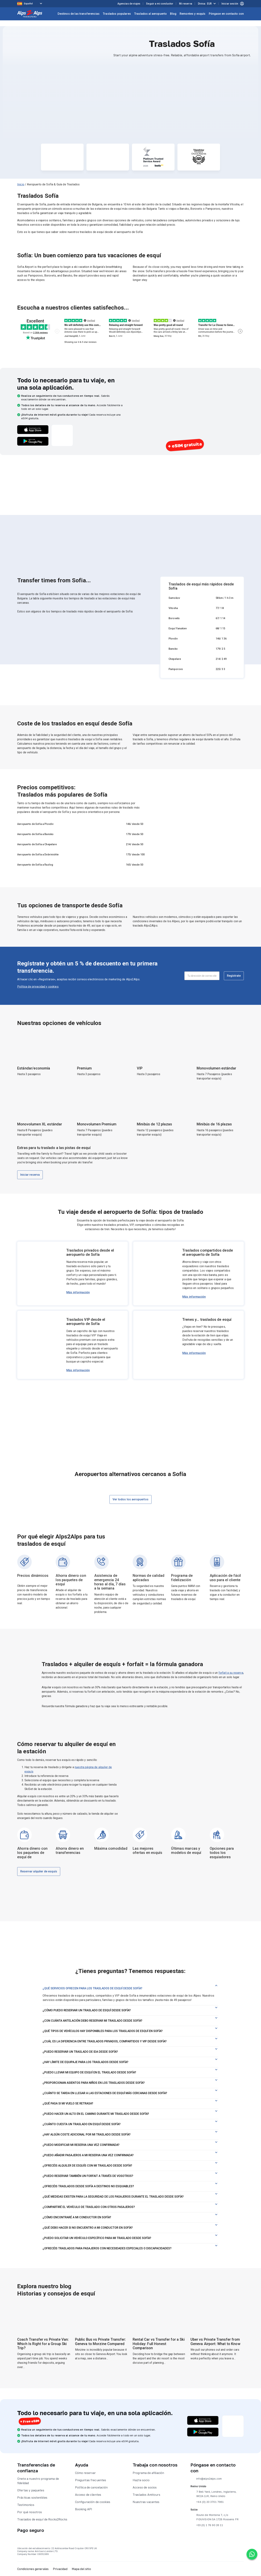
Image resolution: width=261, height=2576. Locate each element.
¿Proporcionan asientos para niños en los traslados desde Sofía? (94, 2082)
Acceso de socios (145, 2487)
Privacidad (60, 2569)
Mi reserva (185, 3)
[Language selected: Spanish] (30, 3)
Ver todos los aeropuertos (130, 1499)
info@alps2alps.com (206, 2478)
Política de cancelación (91, 2487)
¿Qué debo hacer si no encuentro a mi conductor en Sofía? (88, 2227)
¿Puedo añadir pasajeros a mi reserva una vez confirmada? (88, 2155)
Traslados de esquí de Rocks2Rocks (42, 2519)
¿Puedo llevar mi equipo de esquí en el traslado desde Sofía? (89, 2072)
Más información (78, 1292)
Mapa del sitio (81, 2569)
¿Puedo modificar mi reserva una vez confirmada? (81, 2145)
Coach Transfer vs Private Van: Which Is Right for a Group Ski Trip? (43, 2343)
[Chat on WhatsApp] (251, 2554)
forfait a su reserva (231, 1672)
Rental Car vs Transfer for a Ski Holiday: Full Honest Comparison (159, 2343)
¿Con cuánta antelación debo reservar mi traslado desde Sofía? (92, 2020)
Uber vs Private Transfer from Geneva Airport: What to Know (215, 2341)
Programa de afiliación (148, 2472)
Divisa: (205, 3)
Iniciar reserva (30, 1174)
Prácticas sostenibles (32, 2497)
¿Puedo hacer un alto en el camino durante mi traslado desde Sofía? (96, 2114)
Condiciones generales (33, 2569)
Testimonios (25, 2504)
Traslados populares (117, 13)
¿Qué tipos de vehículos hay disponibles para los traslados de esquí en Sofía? (103, 2031)
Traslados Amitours (146, 2494)
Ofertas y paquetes (30, 2490)
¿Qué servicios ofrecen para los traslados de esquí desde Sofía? (92, 1988)
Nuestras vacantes (146, 2502)
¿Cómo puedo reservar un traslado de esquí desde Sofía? (87, 2010)
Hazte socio (141, 2480)
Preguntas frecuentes (90, 2480)
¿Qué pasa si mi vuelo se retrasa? (68, 2103)
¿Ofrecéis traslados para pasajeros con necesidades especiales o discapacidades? (107, 2248)
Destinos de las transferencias (79, 13)
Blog (173, 13)
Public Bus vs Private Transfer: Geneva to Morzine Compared (100, 2341)
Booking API (83, 2509)
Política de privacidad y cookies (38, 986)
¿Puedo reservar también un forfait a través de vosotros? (88, 2176)
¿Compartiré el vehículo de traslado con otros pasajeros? (89, 2207)
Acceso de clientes (88, 2494)
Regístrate (234, 975)
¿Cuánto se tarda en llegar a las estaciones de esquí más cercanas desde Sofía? (105, 2093)
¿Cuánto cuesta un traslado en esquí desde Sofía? (82, 2124)
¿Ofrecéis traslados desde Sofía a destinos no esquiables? (88, 2186)
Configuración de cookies (92, 2502)
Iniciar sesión (232, 3)
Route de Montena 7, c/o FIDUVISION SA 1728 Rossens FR (214, 2517)
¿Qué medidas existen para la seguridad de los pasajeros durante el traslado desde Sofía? (113, 2196)
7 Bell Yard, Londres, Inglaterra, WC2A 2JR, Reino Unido (213, 2493)
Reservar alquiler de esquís (38, 1871)
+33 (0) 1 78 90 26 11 (206, 2525)
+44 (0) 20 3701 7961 (207, 2502)
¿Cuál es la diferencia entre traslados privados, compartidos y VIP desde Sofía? (105, 2041)
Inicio (20, 184)
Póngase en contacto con (226, 13)
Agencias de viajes (128, 3)
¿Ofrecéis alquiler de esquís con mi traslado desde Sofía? (87, 2165)
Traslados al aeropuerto (150, 13)
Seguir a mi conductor (159, 3)
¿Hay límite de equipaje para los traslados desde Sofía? (85, 2062)
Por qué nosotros (29, 2512)
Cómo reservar (85, 2472)
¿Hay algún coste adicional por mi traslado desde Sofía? (86, 2134)
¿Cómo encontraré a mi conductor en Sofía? (77, 2217)
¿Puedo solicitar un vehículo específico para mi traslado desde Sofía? (97, 2238)
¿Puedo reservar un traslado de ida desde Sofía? (80, 2051)
